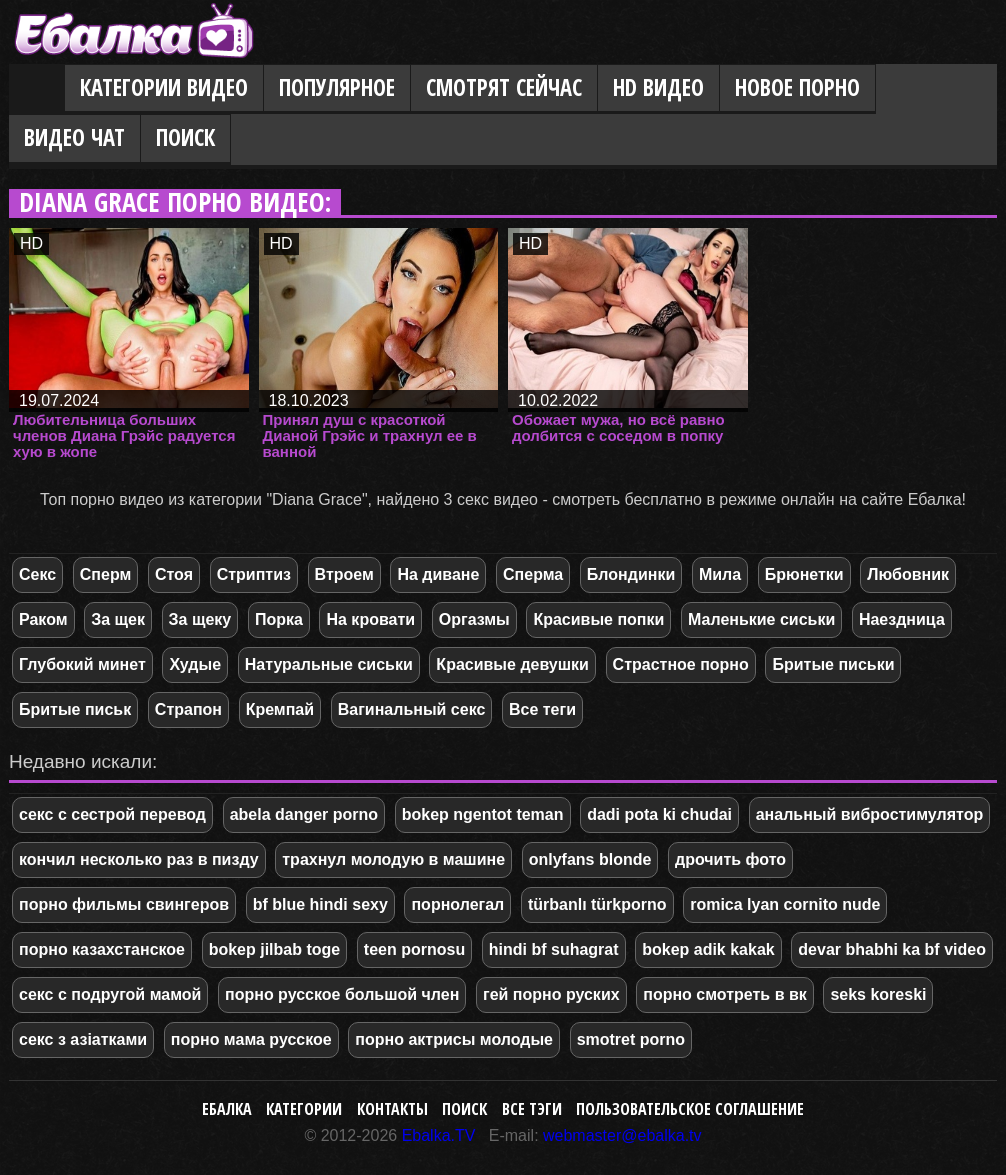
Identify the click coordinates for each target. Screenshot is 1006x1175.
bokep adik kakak (708, 949)
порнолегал (457, 904)
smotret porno (631, 1039)
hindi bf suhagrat (554, 949)
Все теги (542, 709)
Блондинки (631, 574)
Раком (43, 619)
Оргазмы (474, 619)
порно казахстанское (102, 949)
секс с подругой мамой (110, 994)
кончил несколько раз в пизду (139, 859)
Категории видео (164, 87)
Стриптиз (254, 574)
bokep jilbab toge (275, 949)
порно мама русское (251, 1039)
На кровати (370, 619)
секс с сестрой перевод (112, 814)
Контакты (392, 1109)
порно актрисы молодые (454, 1039)
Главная (37, 89)
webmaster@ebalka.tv (622, 1135)
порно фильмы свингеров (124, 904)
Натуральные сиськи (329, 664)
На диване (438, 574)
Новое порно (797, 87)
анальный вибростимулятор (870, 814)
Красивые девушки (512, 664)
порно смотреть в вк (725, 994)
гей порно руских (551, 994)
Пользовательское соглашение (690, 1109)
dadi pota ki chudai (659, 814)
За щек (118, 619)
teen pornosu (414, 949)
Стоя (174, 574)
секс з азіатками (83, 1039)
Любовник (908, 574)
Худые (195, 664)
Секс (37, 574)
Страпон (188, 709)
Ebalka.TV (439, 1135)
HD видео (658, 87)
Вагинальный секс (412, 709)
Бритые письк (75, 709)
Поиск (185, 137)
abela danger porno (304, 814)
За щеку (200, 619)
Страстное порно (681, 664)
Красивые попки (598, 619)
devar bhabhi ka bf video (892, 949)
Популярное (337, 87)
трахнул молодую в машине (393, 859)
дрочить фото (730, 859)
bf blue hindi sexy (320, 904)
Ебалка (227, 1109)
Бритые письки (833, 664)
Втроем (344, 574)
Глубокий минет (82, 664)
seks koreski (878, 994)
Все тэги (532, 1109)
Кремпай (280, 709)
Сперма (533, 574)
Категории (304, 1109)
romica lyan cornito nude (785, 904)
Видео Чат (74, 137)
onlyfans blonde (590, 859)
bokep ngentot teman (483, 814)
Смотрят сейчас (504, 87)
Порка (279, 619)
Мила (720, 574)
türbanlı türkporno (597, 904)
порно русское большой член (342, 994)
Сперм (106, 574)
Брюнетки (804, 574)
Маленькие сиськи (761, 619)
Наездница (902, 619)
